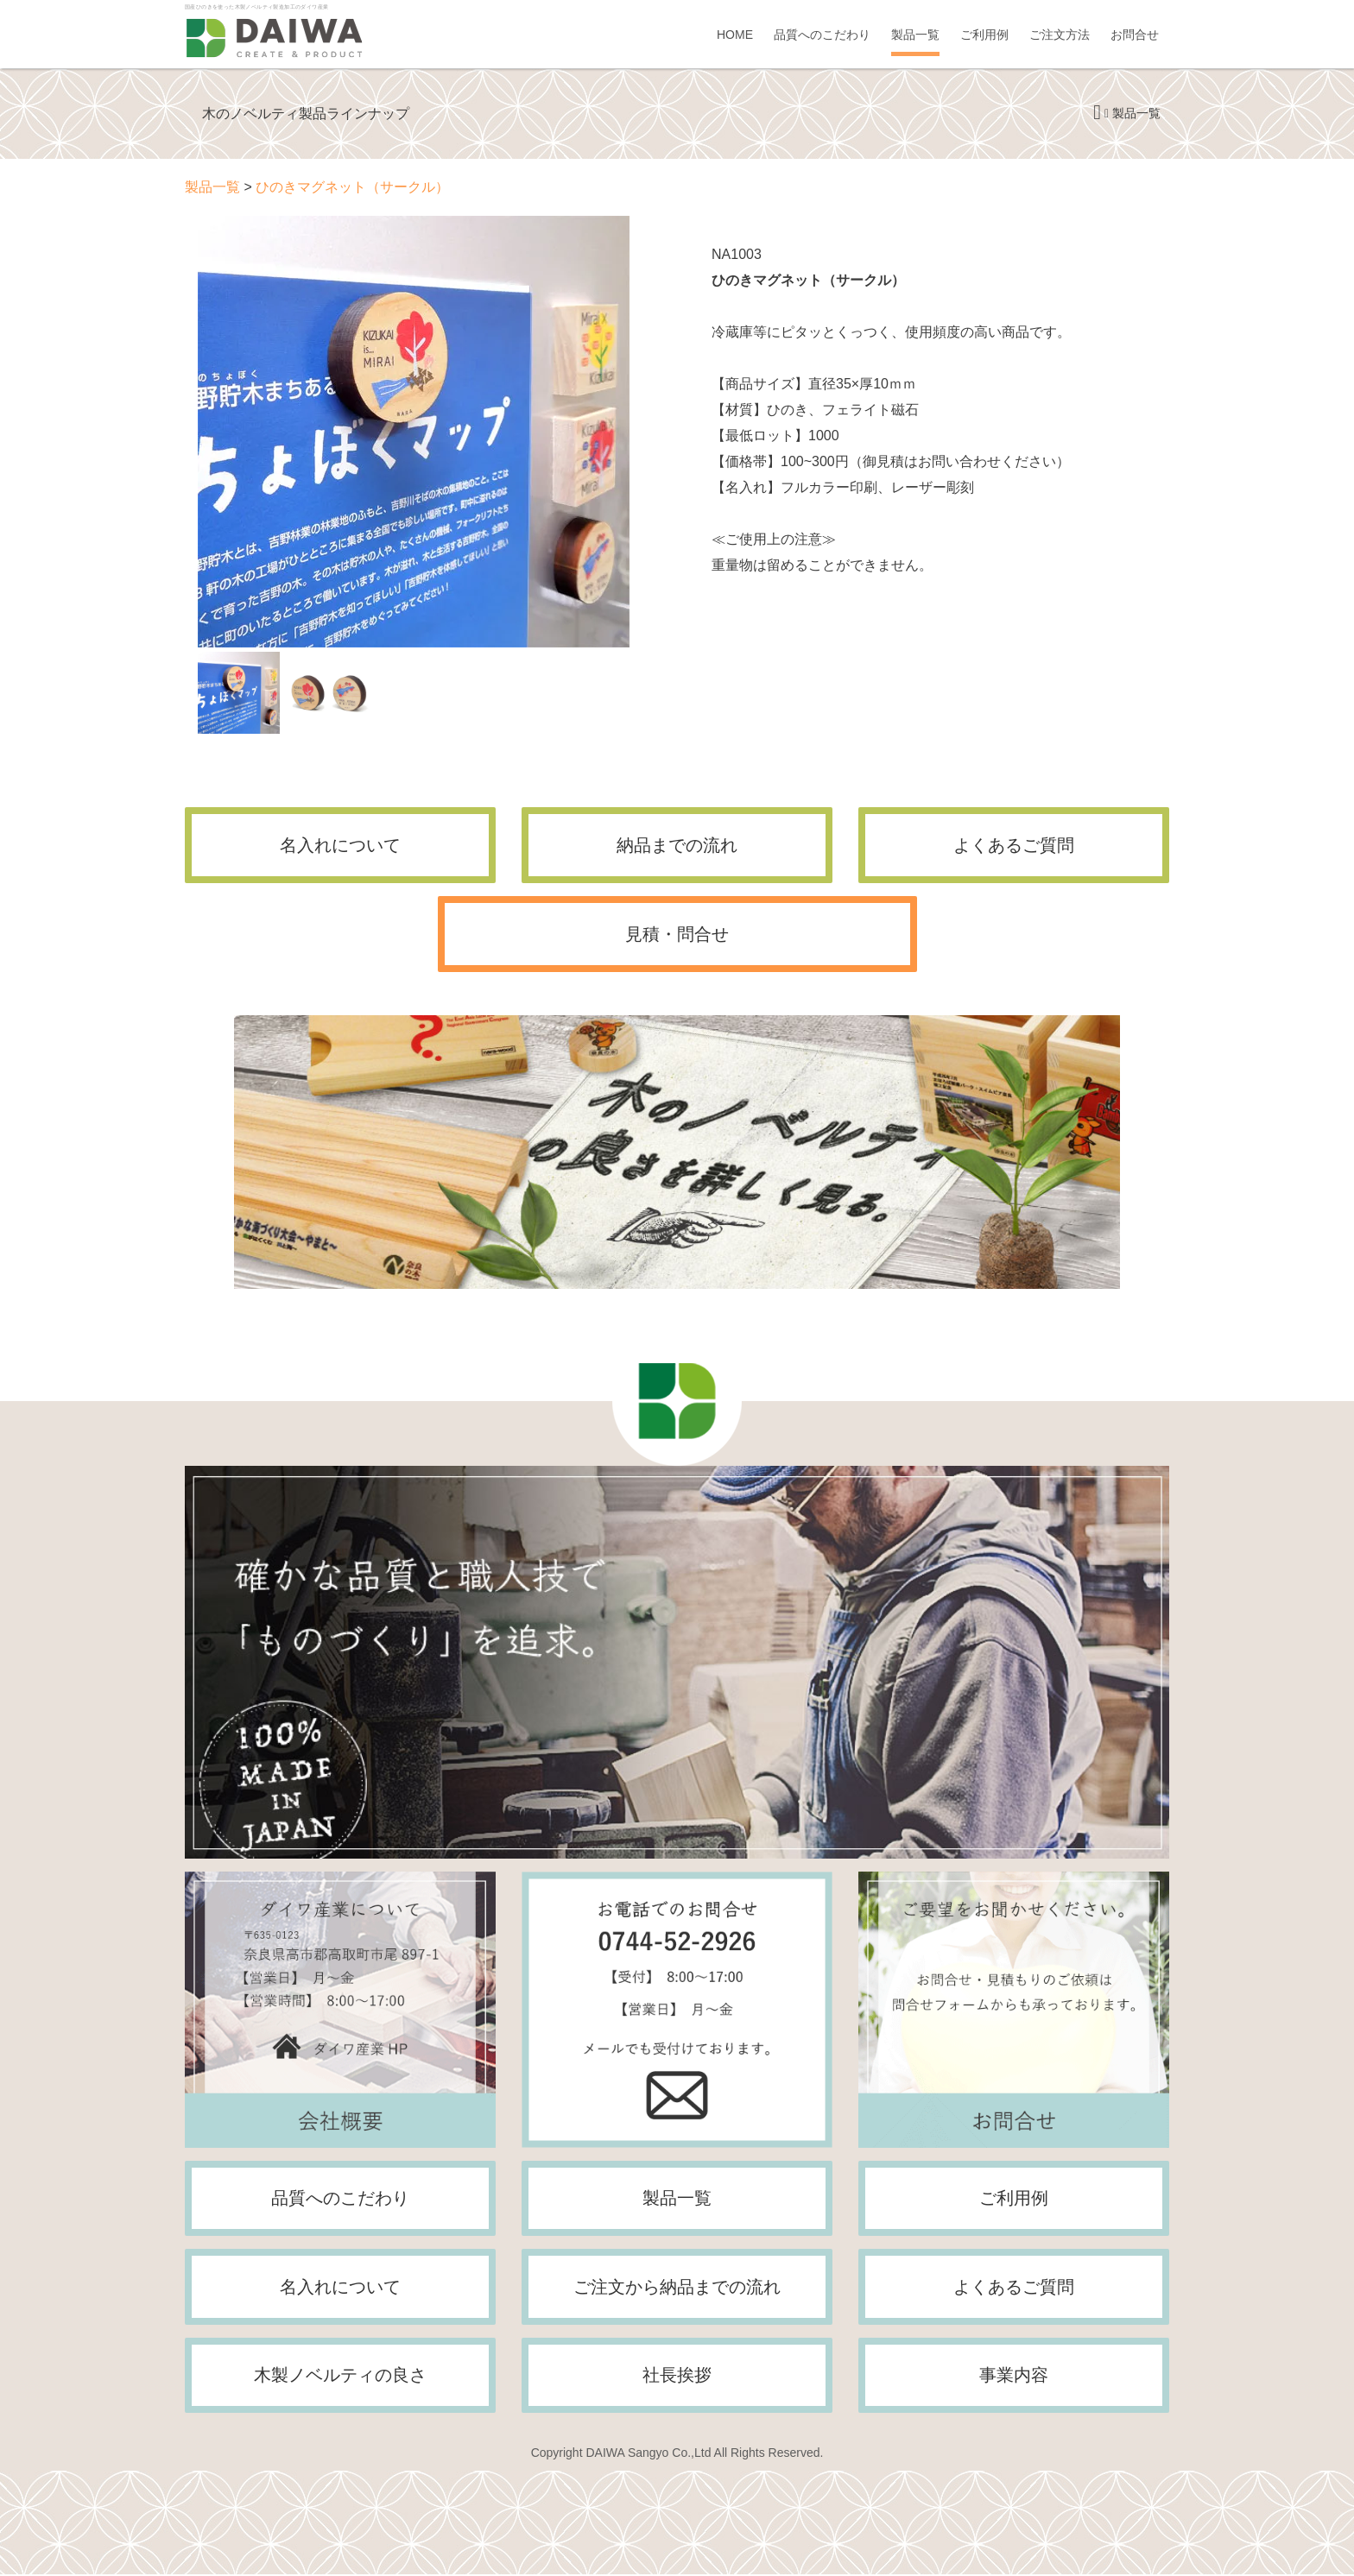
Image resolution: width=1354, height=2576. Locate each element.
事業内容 (1013, 2376)
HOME (735, 34)
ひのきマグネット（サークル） (352, 187)
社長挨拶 (677, 2376)
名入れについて (340, 845)
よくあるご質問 (1013, 845)
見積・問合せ (677, 934)
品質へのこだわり (822, 34)
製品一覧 (915, 34)
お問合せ (1134, 34)
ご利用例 (984, 34)
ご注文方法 (1059, 34)
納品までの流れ (677, 845)
